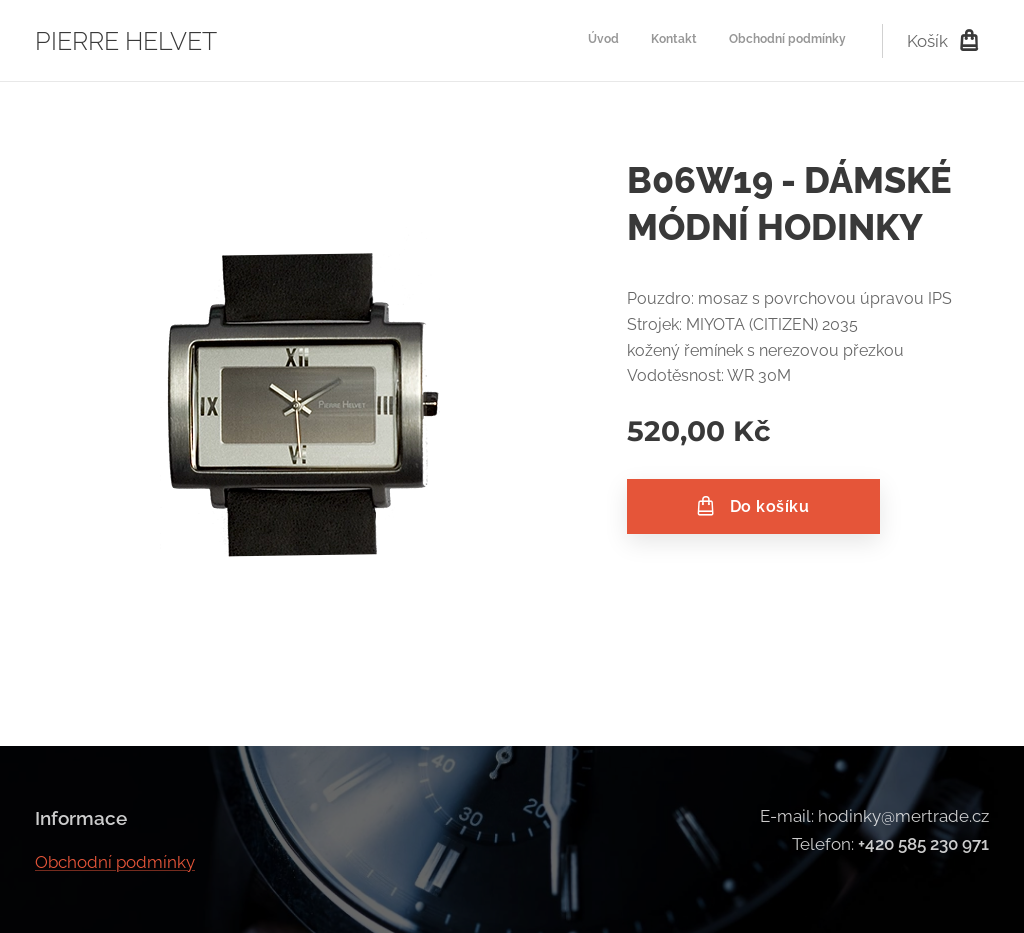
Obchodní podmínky (115, 862)
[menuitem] (787, 41)
